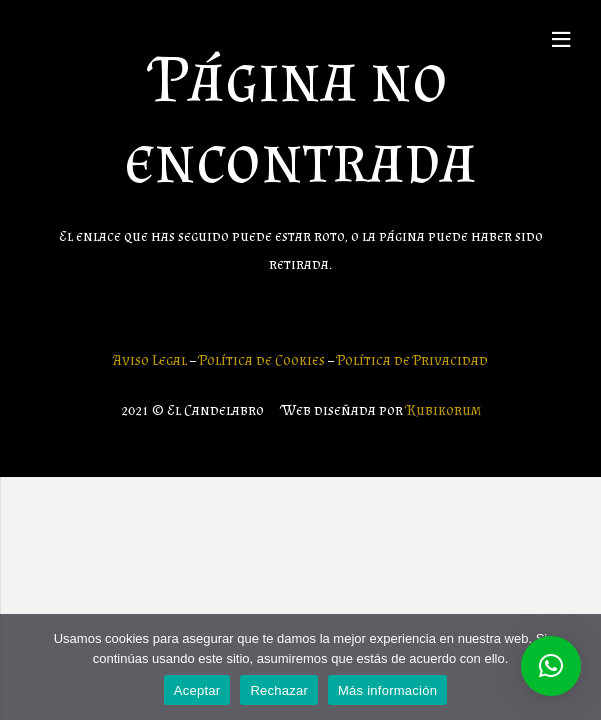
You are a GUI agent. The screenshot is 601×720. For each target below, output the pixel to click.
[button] (551, 666)
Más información (387, 690)
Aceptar (197, 690)
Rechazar (279, 690)
